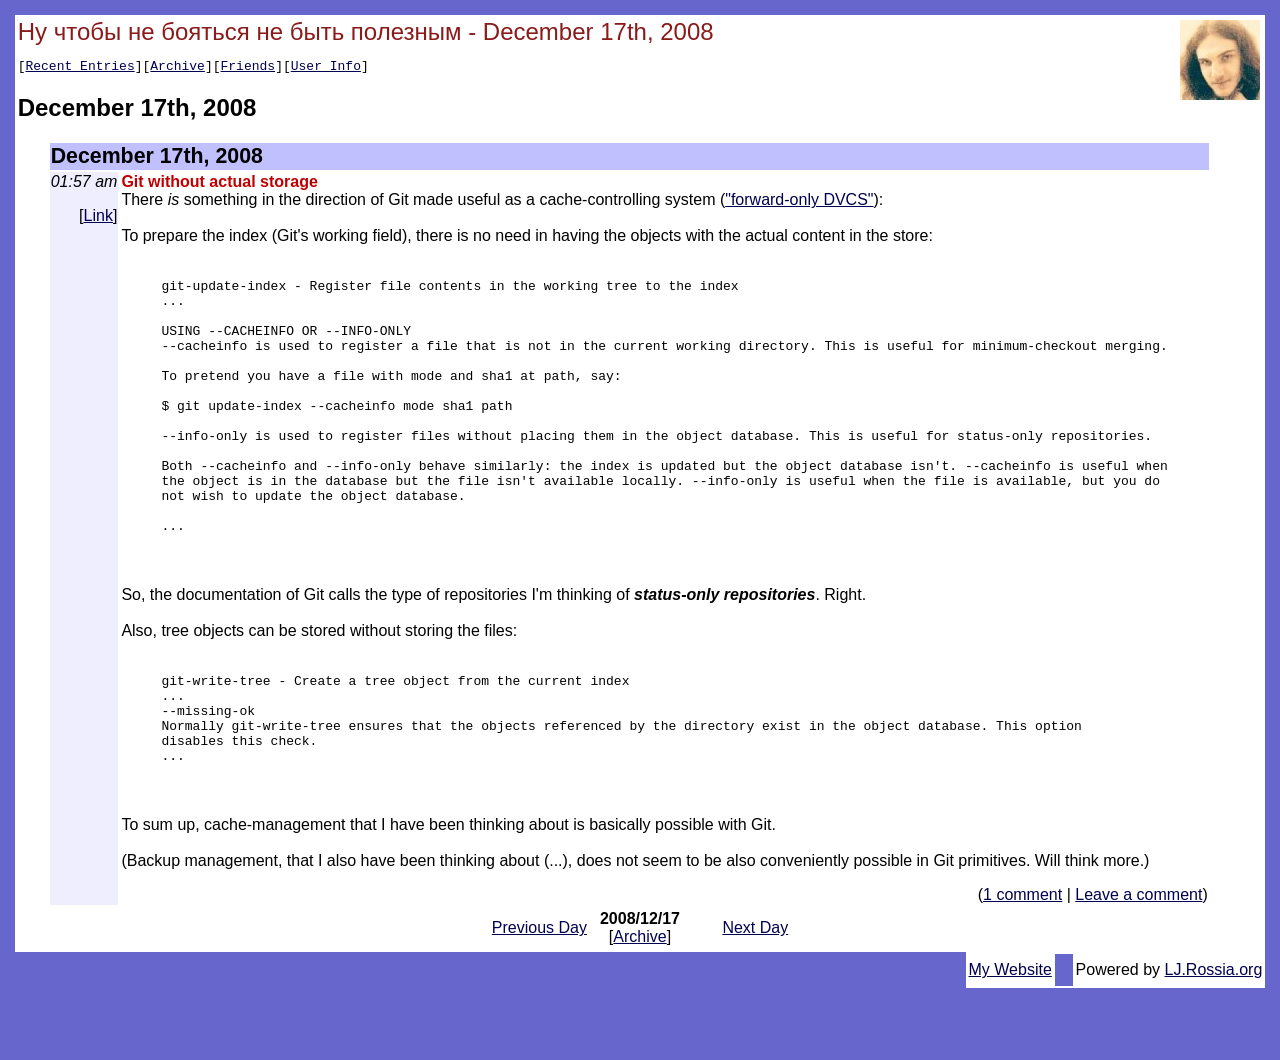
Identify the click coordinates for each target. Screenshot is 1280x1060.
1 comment (1022, 966)
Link (98, 218)
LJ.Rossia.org (1214, 1041)
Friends (248, 68)
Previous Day (539, 999)
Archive (177, 68)
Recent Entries (79, 68)
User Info (326, 68)
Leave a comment (1138, 966)
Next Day (755, 999)
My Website (1010, 1041)
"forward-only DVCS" (799, 202)
